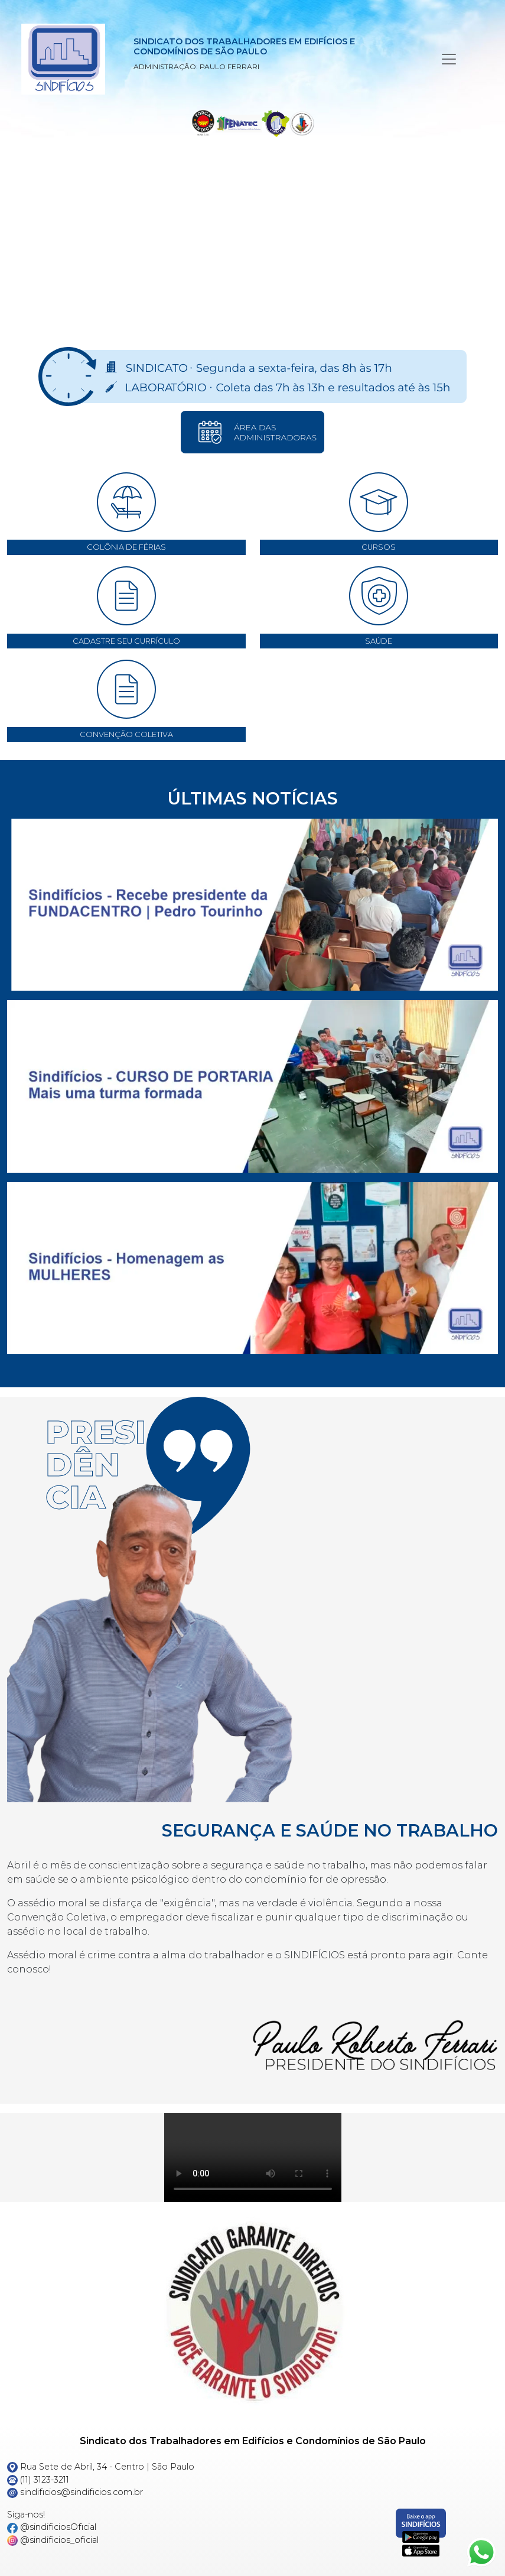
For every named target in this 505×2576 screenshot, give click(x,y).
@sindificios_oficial (53, 2540)
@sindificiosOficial (51, 2527)
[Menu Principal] (449, 59)
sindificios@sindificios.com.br (75, 2492)
